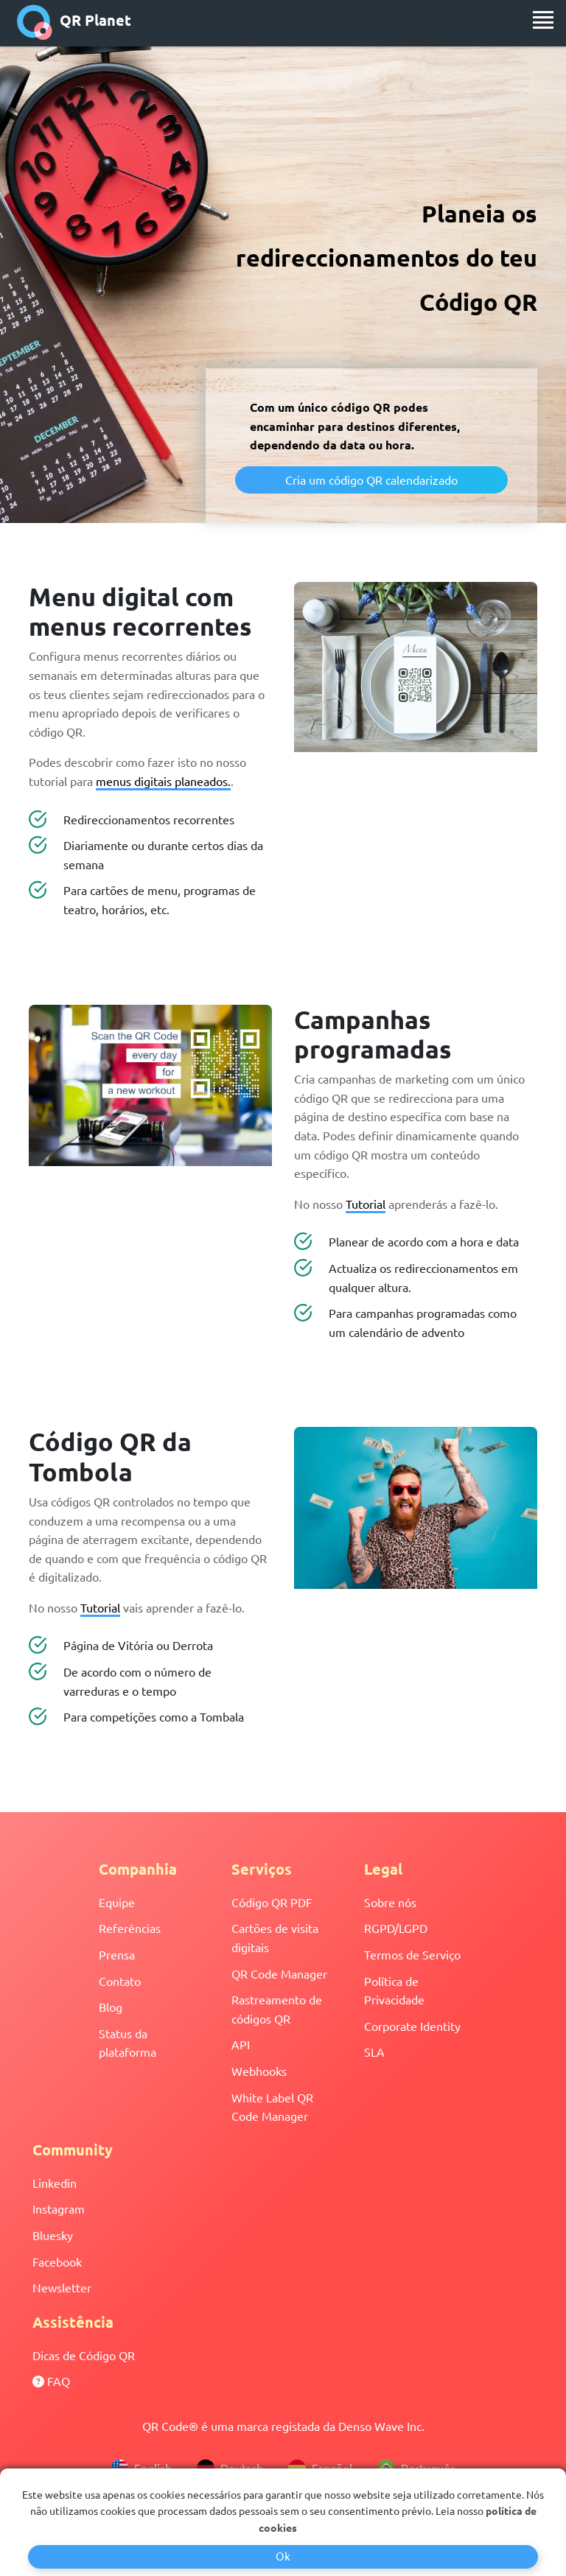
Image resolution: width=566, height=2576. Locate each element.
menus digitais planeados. (163, 780)
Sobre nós (390, 1902)
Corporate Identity (412, 2025)
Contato (120, 1980)
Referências (130, 1927)
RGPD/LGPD (395, 1927)
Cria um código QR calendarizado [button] (371, 479)
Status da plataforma (127, 2043)
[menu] (543, 19)
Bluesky (52, 2235)
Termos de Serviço (412, 1954)
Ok (283, 2556)
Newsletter (61, 2287)
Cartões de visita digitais (274, 1937)
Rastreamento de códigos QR (276, 2009)
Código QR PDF (271, 1902)
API (240, 2044)
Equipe (117, 1902)
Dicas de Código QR (83, 2355)
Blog (110, 2006)
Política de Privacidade (394, 1990)
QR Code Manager (279, 1973)
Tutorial (365, 1203)
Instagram (58, 2208)
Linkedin (54, 2182)
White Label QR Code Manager (272, 2107)
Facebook (57, 2261)
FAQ (51, 2380)
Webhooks (259, 2070)
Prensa (117, 1954)
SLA (374, 2051)
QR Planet (74, 22)
